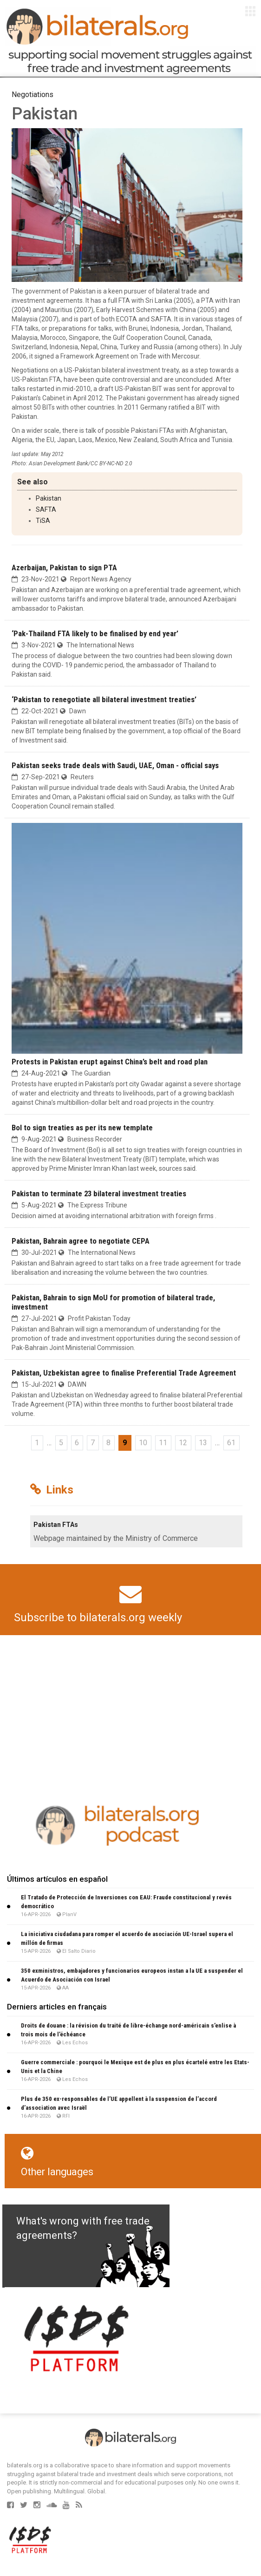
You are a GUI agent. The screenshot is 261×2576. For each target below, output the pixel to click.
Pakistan (48, 498)
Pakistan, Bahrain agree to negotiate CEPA (81, 1241)
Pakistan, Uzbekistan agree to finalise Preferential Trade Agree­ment (124, 1372)
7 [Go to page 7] (93, 1442)
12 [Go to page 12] (183, 1442)
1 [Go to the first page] (37, 1442)
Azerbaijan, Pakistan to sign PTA (64, 567)
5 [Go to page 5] (61, 1442)
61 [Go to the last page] (231, 1442)
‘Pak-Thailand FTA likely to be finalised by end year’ (95, 633)
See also (32, 481)
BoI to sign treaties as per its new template (82, 1127)
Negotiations (32, 94)
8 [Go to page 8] (108, 1442)
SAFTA (46, 509)
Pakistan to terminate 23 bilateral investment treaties (99, 1193)
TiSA (43, 520)
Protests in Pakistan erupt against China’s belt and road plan (110, 1061)
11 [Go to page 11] (163, 1442)
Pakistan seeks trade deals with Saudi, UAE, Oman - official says (115, 765)
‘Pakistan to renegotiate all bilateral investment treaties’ (104, 699)
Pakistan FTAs (55, 1524)
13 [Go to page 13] (203, 1442)
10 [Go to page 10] (143, 1442)
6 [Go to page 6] (77, 1442)
